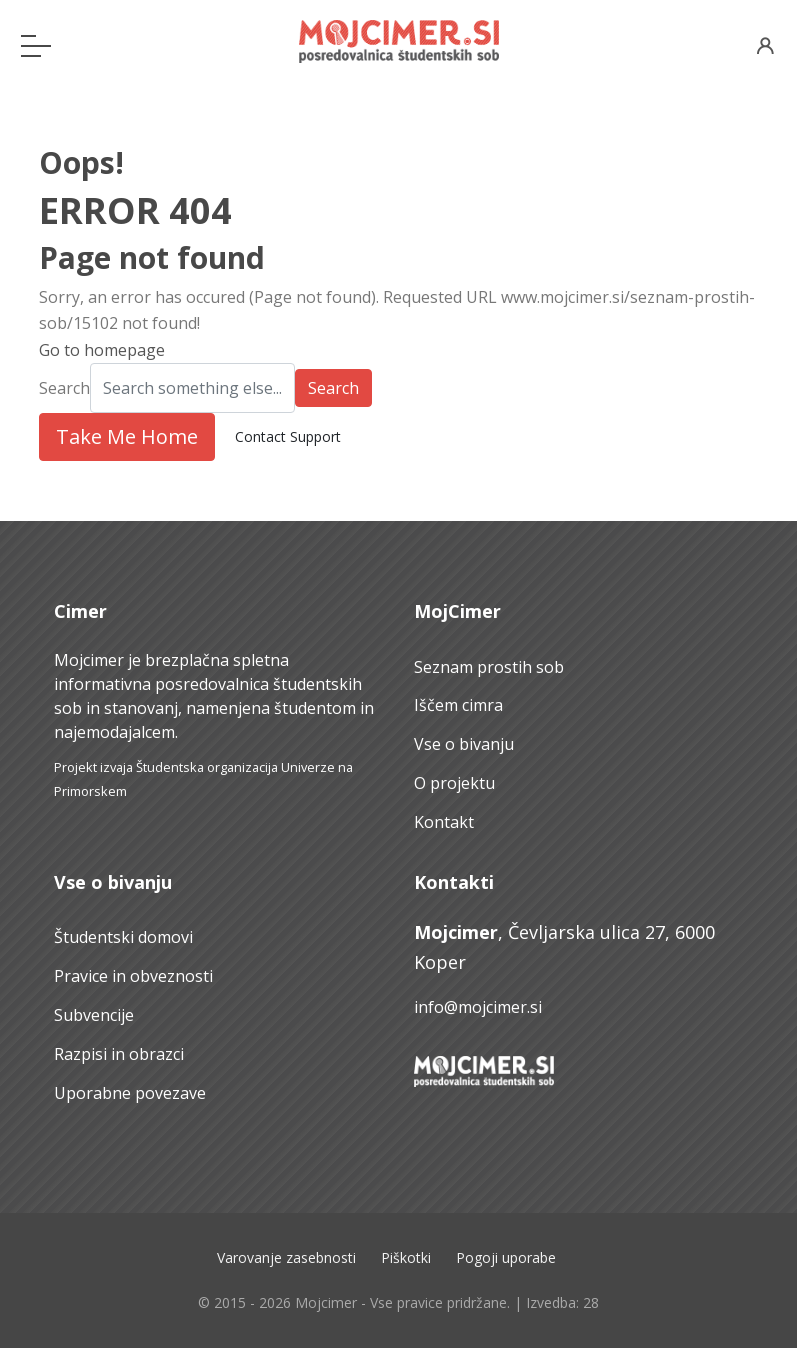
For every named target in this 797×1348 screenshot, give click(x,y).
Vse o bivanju (464, 744)
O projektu (454, 783)
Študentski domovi (123, 937)
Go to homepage (102, 350)
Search (64, 388)
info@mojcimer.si (478, 1007)
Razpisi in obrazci (119, 1054)
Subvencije (94, 1015)
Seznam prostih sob (489, 667)
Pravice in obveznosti (133, 976)
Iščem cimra (458, 705)
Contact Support (288, 436)
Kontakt (444, 822)
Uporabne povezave (130, 1093)
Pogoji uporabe (506, 1257)
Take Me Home (127, 436)
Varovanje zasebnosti (286, 1257)
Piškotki (406, 1257)
